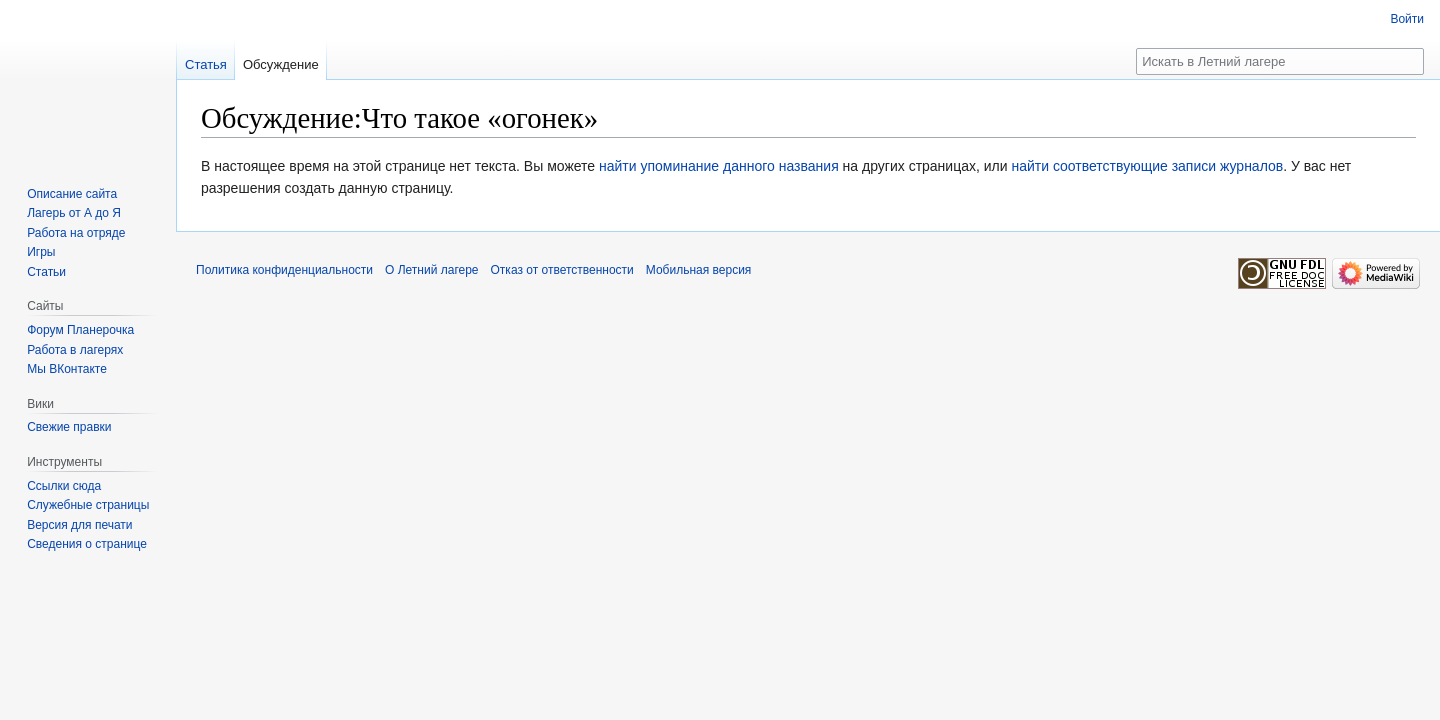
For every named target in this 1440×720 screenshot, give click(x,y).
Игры (41, 252)
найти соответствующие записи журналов (1147, 166)
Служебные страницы (88, 505)
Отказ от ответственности (562, 270)
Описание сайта (72, 194)
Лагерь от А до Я (74, 213)
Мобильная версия (699, 270)
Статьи (46, 272)
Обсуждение (281, 64)
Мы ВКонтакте (67, 369)
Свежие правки (69, 427)
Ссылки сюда (64, 486)
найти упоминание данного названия (719, 166)
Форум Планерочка (80, 330)
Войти (1407, 19)
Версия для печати (79, 525)
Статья (206, 64)
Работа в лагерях (75, 350)
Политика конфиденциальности (284, 270)
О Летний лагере (432, 270)
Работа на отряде (76, 233)
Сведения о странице (87, 544)
